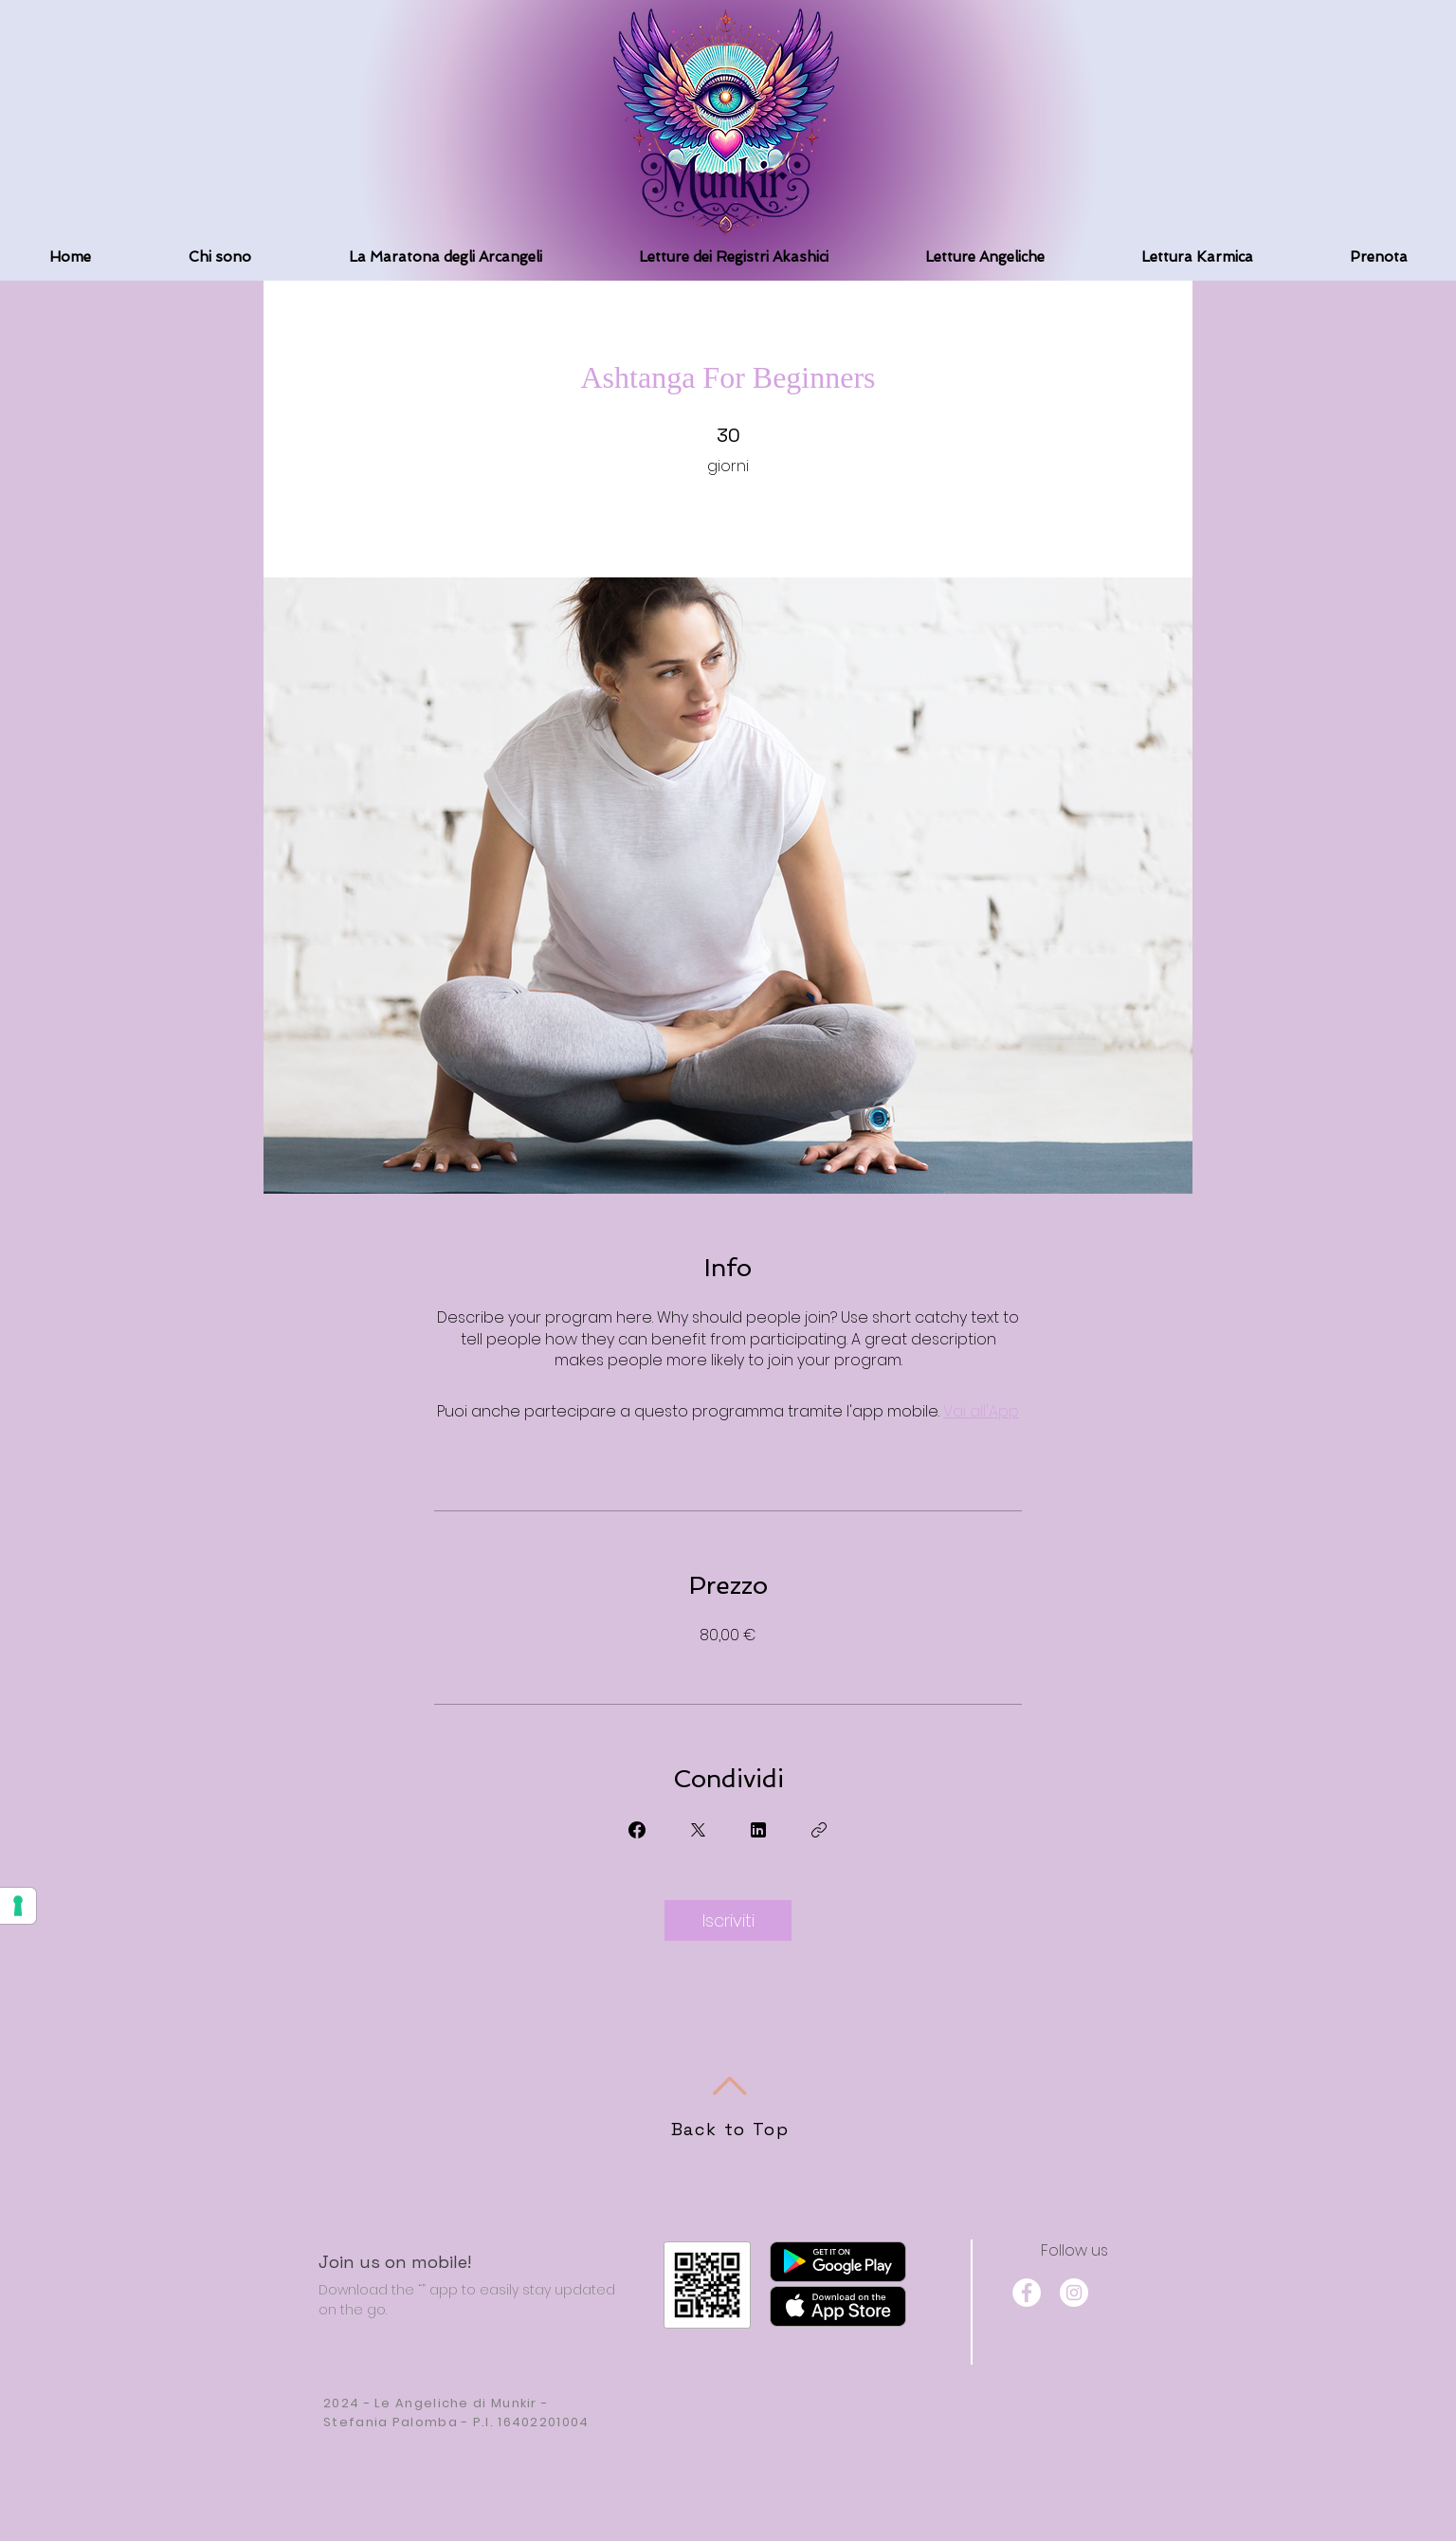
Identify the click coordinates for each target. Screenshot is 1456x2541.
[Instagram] (1074, 2292)
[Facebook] (1026, 2292)
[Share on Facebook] (637, 1830)
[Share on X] (697, 1830)
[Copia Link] (819, 1830)
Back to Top (730, 2129)
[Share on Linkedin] (758, 1830)
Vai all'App (981, 1411)
